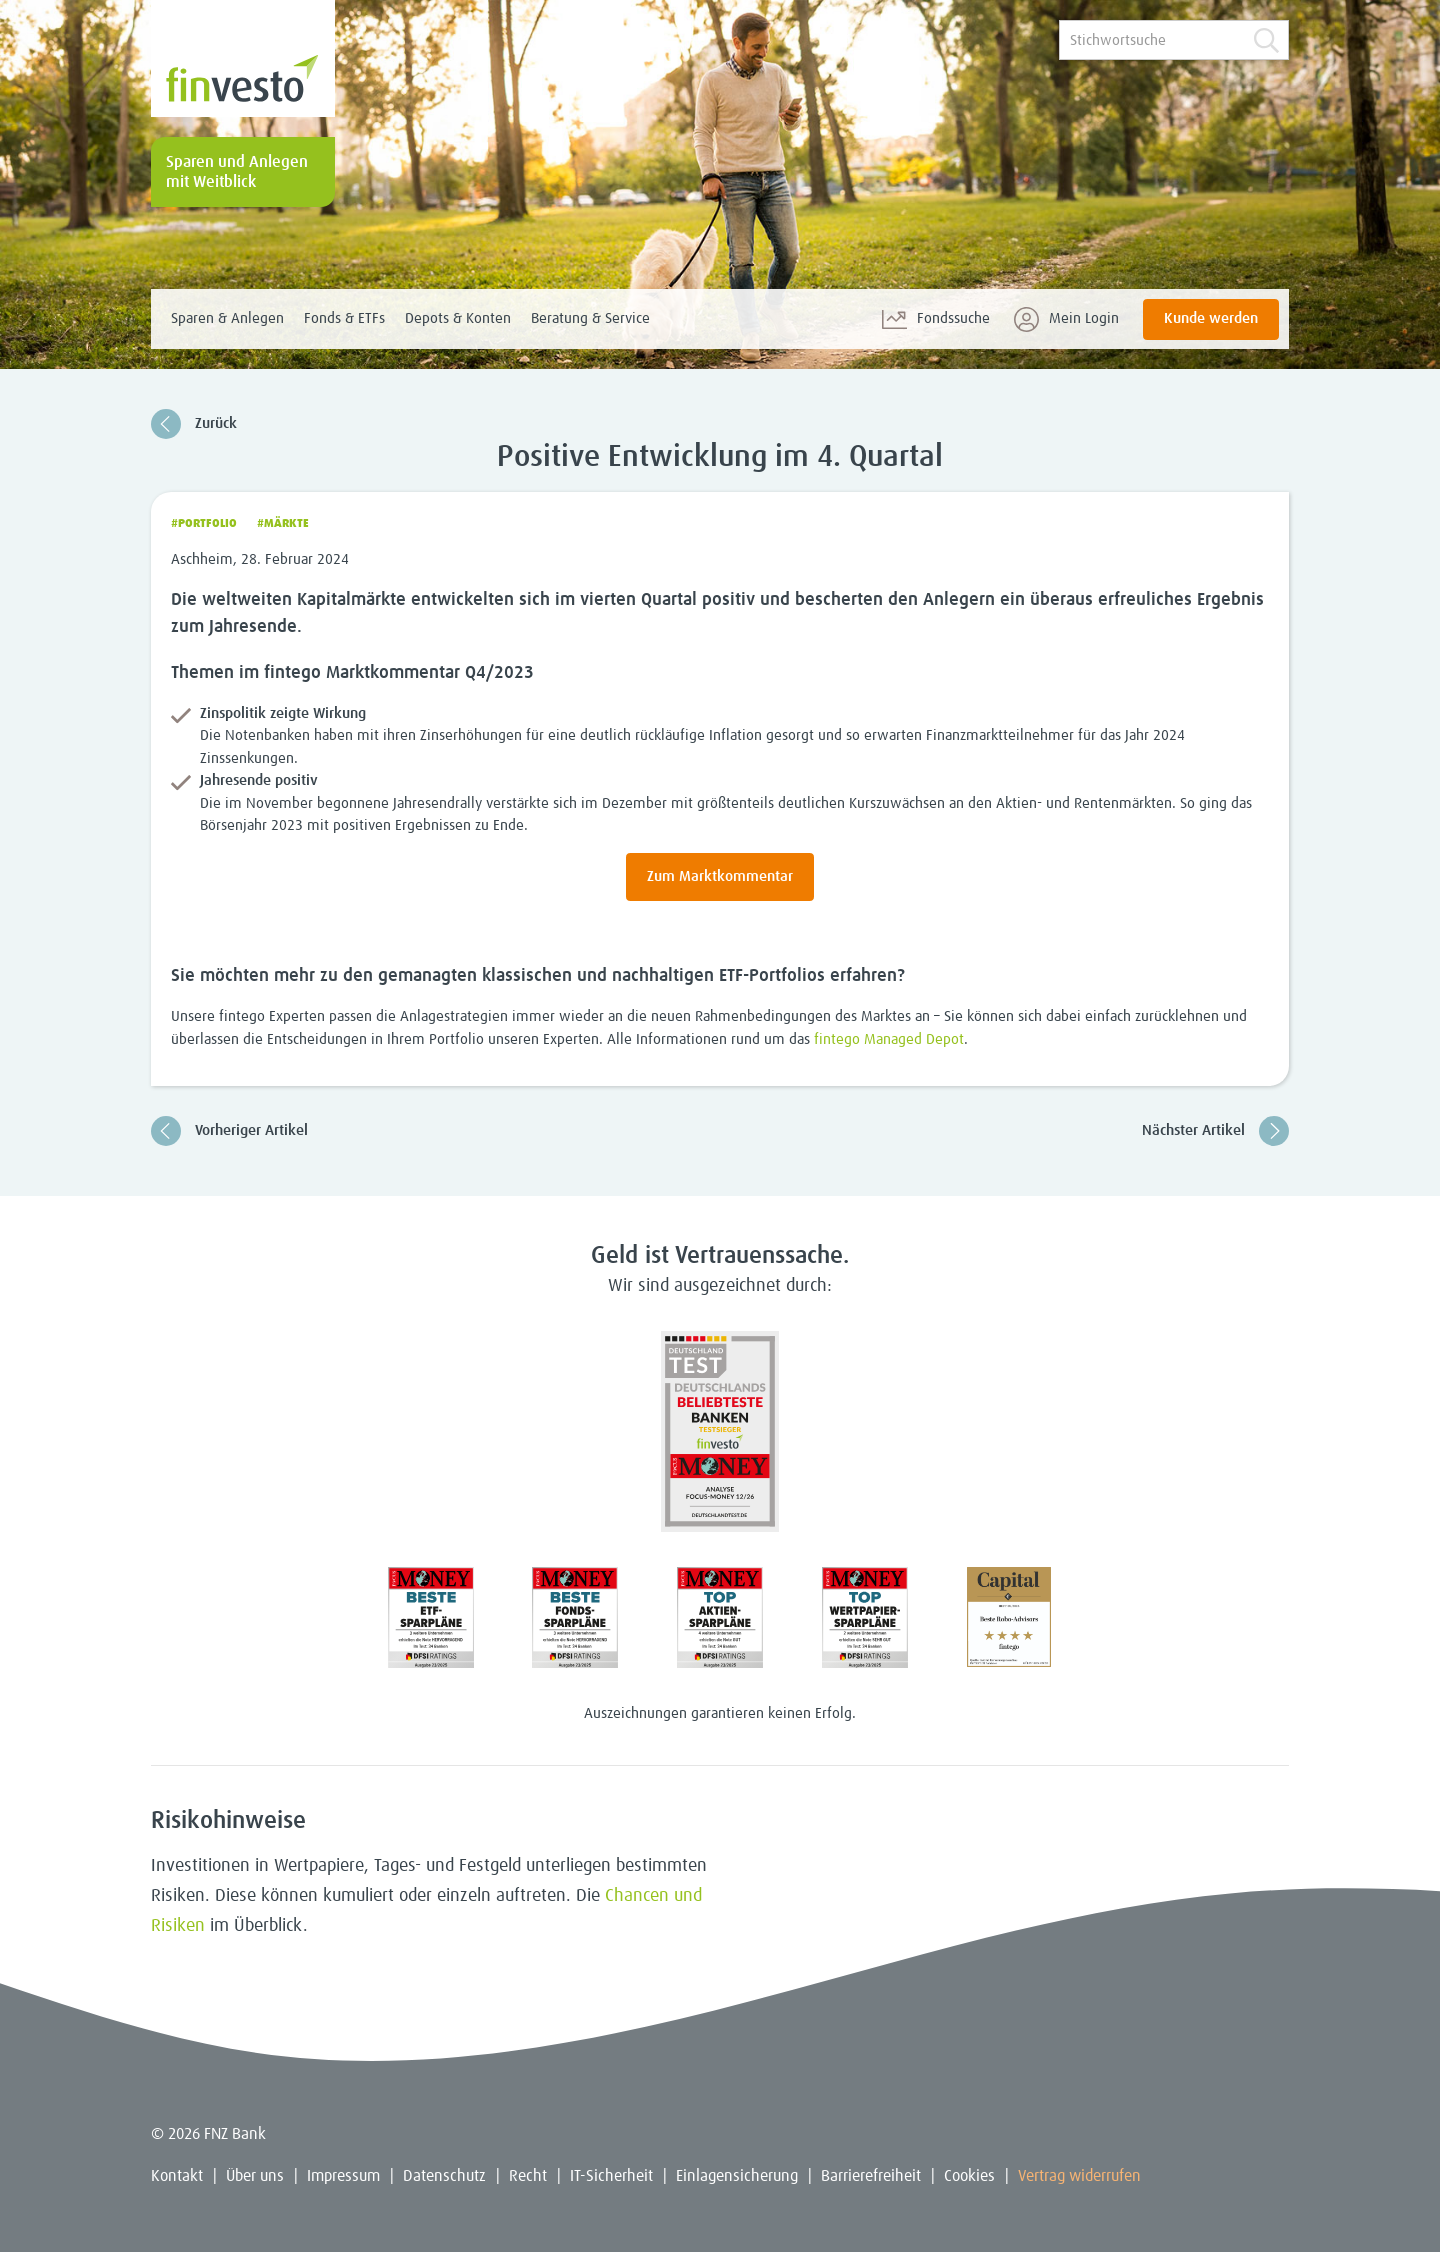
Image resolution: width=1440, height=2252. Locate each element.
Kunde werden (1211, 318)
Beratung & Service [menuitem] (590, 318)
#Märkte (283, 524)
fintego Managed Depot (889, 1039)
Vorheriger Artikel (229, 1130)
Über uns (255, 2176)
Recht (528, 2176)
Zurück (194, 423)
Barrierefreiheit (871, 2176)
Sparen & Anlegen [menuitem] (227, 318)
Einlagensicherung (737, 2176)
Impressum (343, 2176)
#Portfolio (204, 524)
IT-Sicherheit (611, 2176)
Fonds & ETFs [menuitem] (344, 318)
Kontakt (177, 2176)
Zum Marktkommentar (720, 876)
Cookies (969, 2176)
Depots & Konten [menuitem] (458, 318)
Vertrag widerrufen (1079, 2176)
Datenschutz (444, 2176)
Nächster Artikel (1215, 1130)
